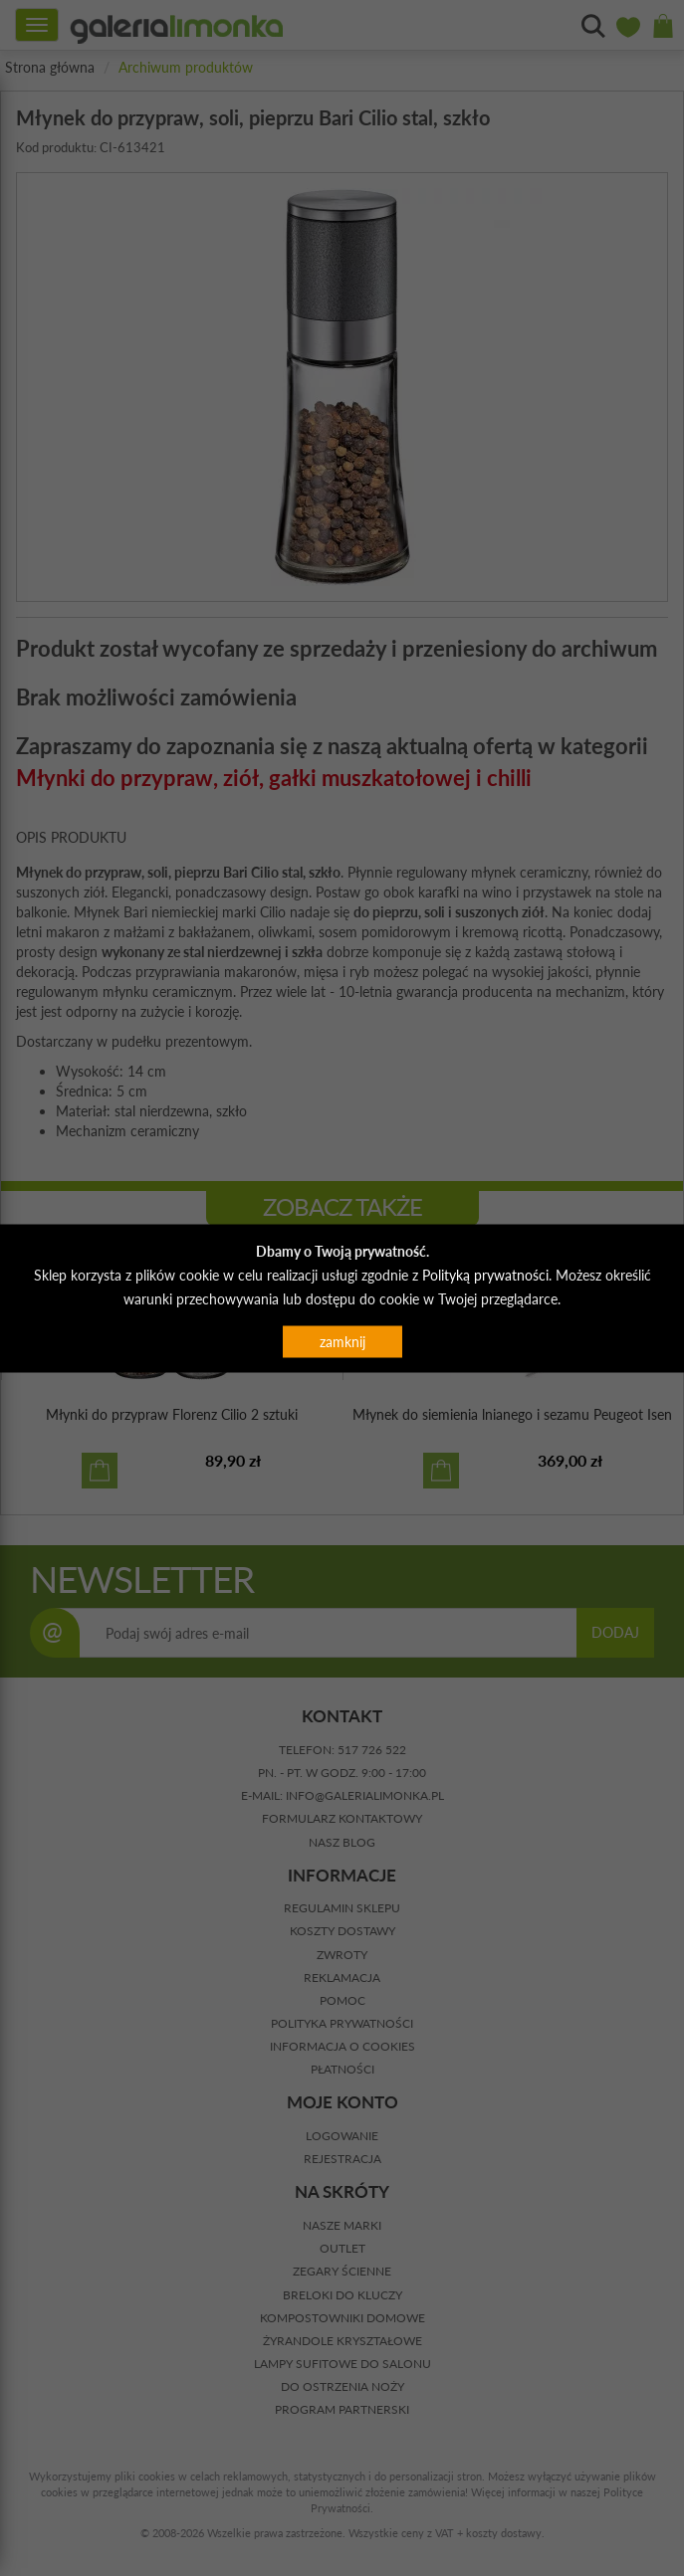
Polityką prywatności (485, 1274)
